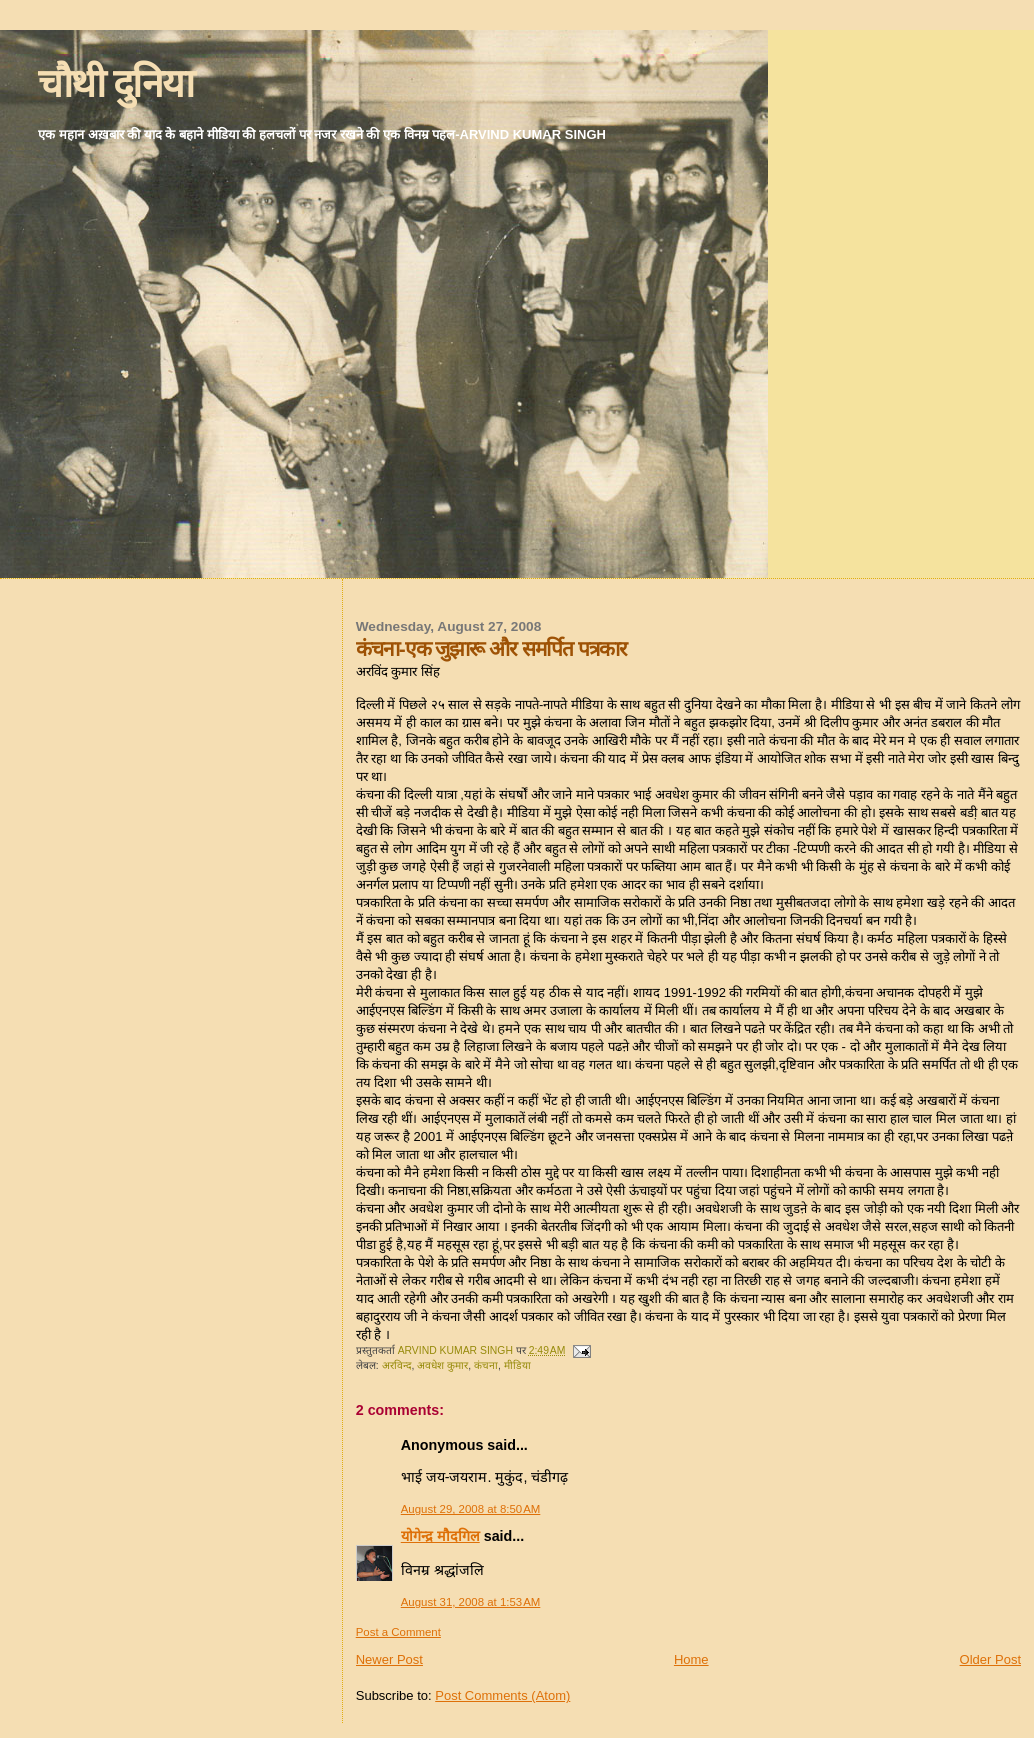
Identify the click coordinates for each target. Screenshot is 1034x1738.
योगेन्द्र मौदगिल (440, 1536)
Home (691, 1659)
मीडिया (517, 1365)
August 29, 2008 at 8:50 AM (471, 1509)
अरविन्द (397, 1365)
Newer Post (389, 1659)
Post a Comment (398, 1632)
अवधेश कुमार (442, 1365)
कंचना (486, 1365)
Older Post (990, 1659)
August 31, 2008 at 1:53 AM (471, 1602)
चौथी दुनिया (115, 83)
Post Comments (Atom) (502, 1695)
